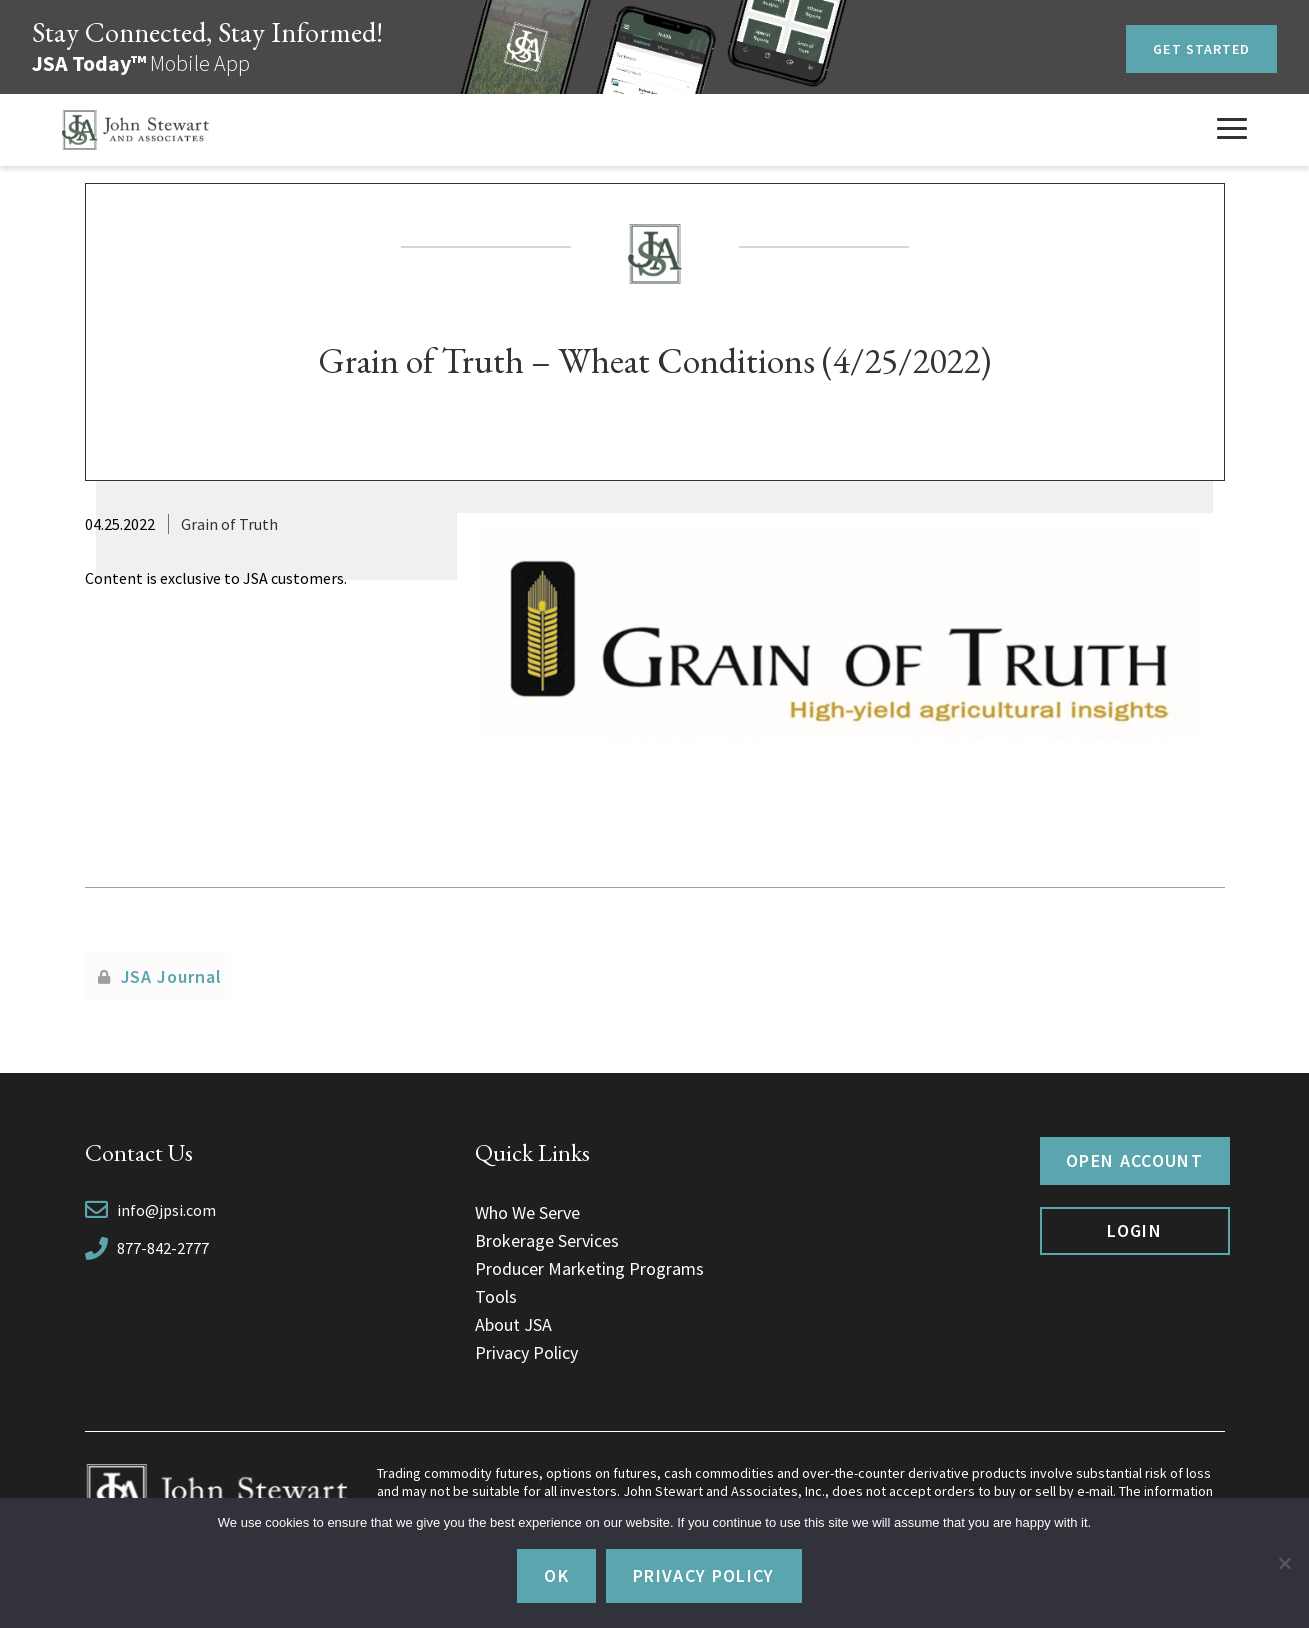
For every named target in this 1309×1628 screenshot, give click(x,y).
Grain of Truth (229, 524)
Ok (556, 1575)
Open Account (1134, 1160)
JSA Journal (171, 976)
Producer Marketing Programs (589, 1268)
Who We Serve (527, 1212)
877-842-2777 (163, 1248)
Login (1134, 1230)
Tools (496, 1296)
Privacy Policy (526, 1352)
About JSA (513, 1324)
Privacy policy (704, 1575)
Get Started (1201, 49)
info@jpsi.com (166, 1210)
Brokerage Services (547, 1240)
